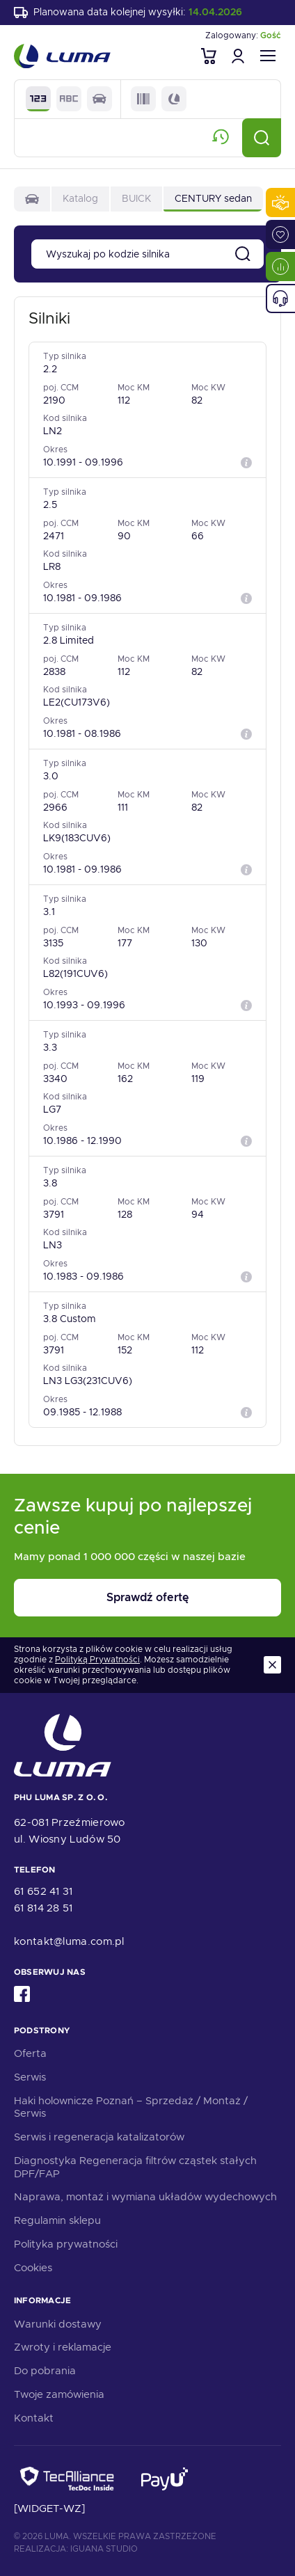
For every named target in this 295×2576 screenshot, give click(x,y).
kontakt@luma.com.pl (69, 1941)
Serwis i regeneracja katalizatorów (99, 2137)
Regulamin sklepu (57, 2220)
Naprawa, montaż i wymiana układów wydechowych (145, 2197)
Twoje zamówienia (59, 2394)
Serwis (30, 2077)
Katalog (80, 198)
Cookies (33, 2267)
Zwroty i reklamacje (62, 2347)
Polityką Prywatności (97, 1660)
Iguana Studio (104, 2548)
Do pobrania (45, 2370)
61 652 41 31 (43, 1891)
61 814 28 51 (43, 1908)
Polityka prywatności (66, 2244)
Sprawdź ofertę (147, 1597)
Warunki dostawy (58, 2324)
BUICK (136, 198)
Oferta (30, 2053)
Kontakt (34, 2418)
